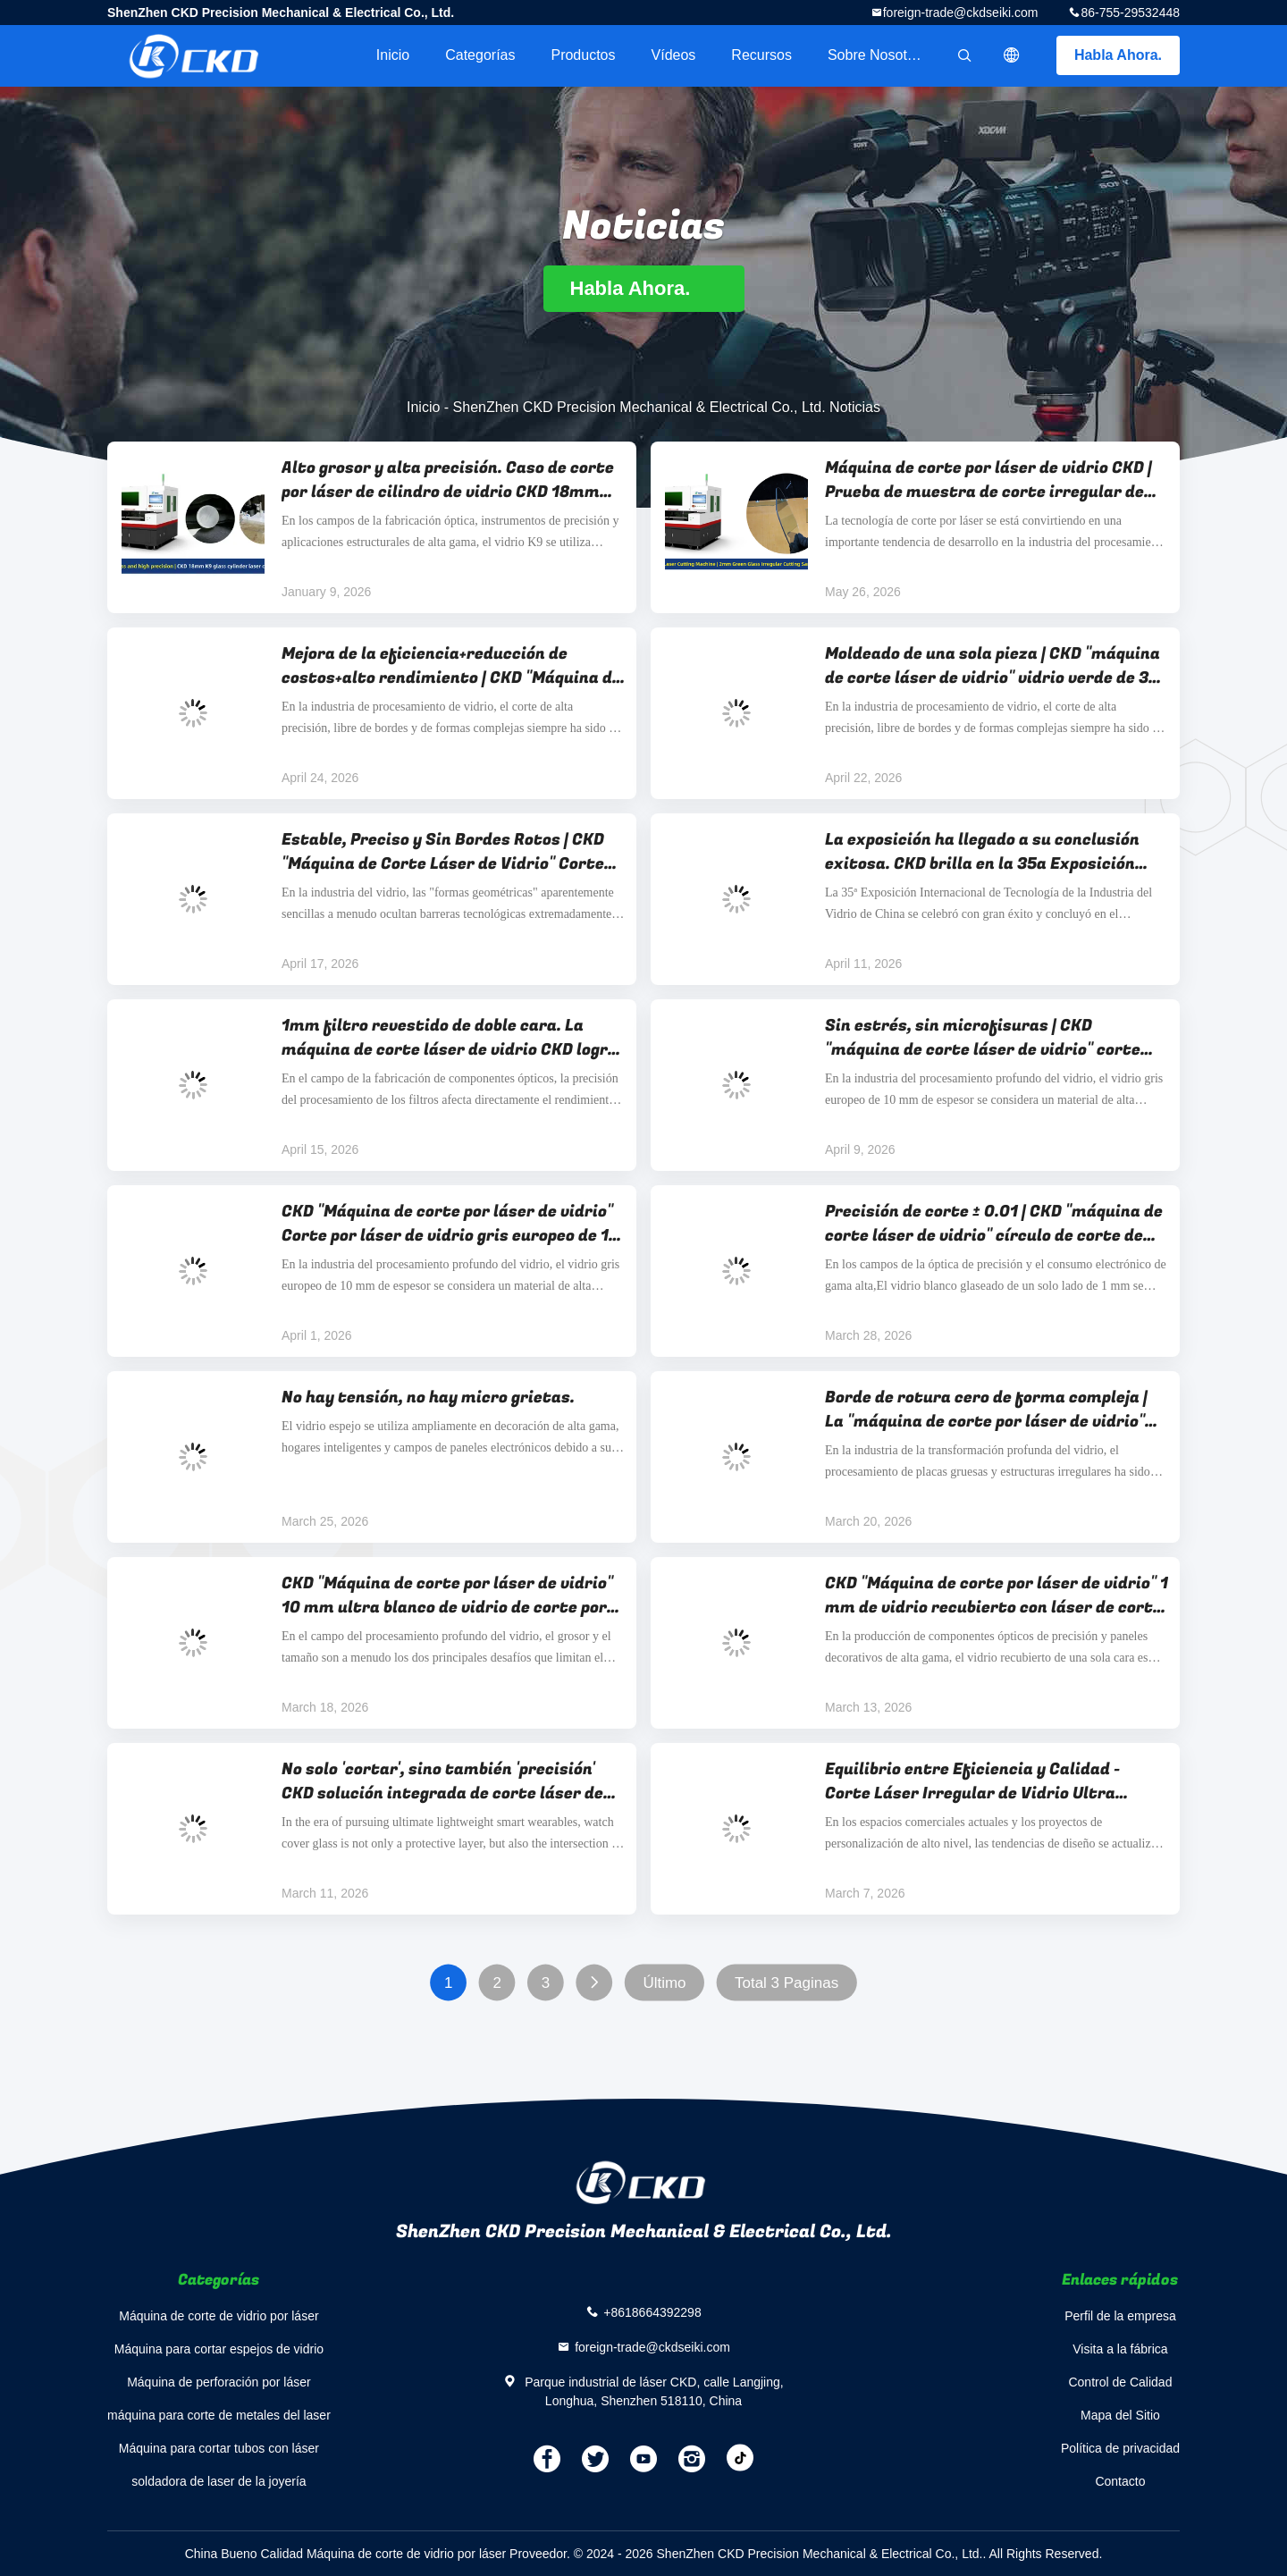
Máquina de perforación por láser (218, 2382)
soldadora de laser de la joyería (218, 2481)
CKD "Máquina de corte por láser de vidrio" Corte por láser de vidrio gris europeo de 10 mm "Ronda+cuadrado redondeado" (450, 1224)
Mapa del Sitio (1120, 2415)
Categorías (480, 55)
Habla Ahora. (1118, 55)
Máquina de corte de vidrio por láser (218, 2316)
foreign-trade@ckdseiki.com (961, 12)
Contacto (1120, 2481)
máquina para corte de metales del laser (219, 2415)
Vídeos (674, 55)
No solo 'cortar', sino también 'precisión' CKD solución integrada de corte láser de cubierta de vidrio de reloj (442, 1781)
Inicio (392, 55)
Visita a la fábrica (1119, 2349)
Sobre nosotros (877, 55)
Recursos (761, 55)
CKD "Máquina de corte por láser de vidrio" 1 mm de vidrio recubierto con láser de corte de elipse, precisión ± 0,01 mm (996, 1595)
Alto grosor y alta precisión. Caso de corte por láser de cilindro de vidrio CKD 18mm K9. (448, 480)
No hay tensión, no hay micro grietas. (428, 1397)
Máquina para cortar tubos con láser (219, 2448)
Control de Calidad (1120, 2382)
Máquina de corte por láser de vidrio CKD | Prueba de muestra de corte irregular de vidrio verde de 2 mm (988, 480)
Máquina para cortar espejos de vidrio (219, 2349)
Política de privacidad (1120, 2448)
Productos (583, 55)
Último (664, 1982)
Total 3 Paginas (786, 1982)
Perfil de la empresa (1120, 2316)
